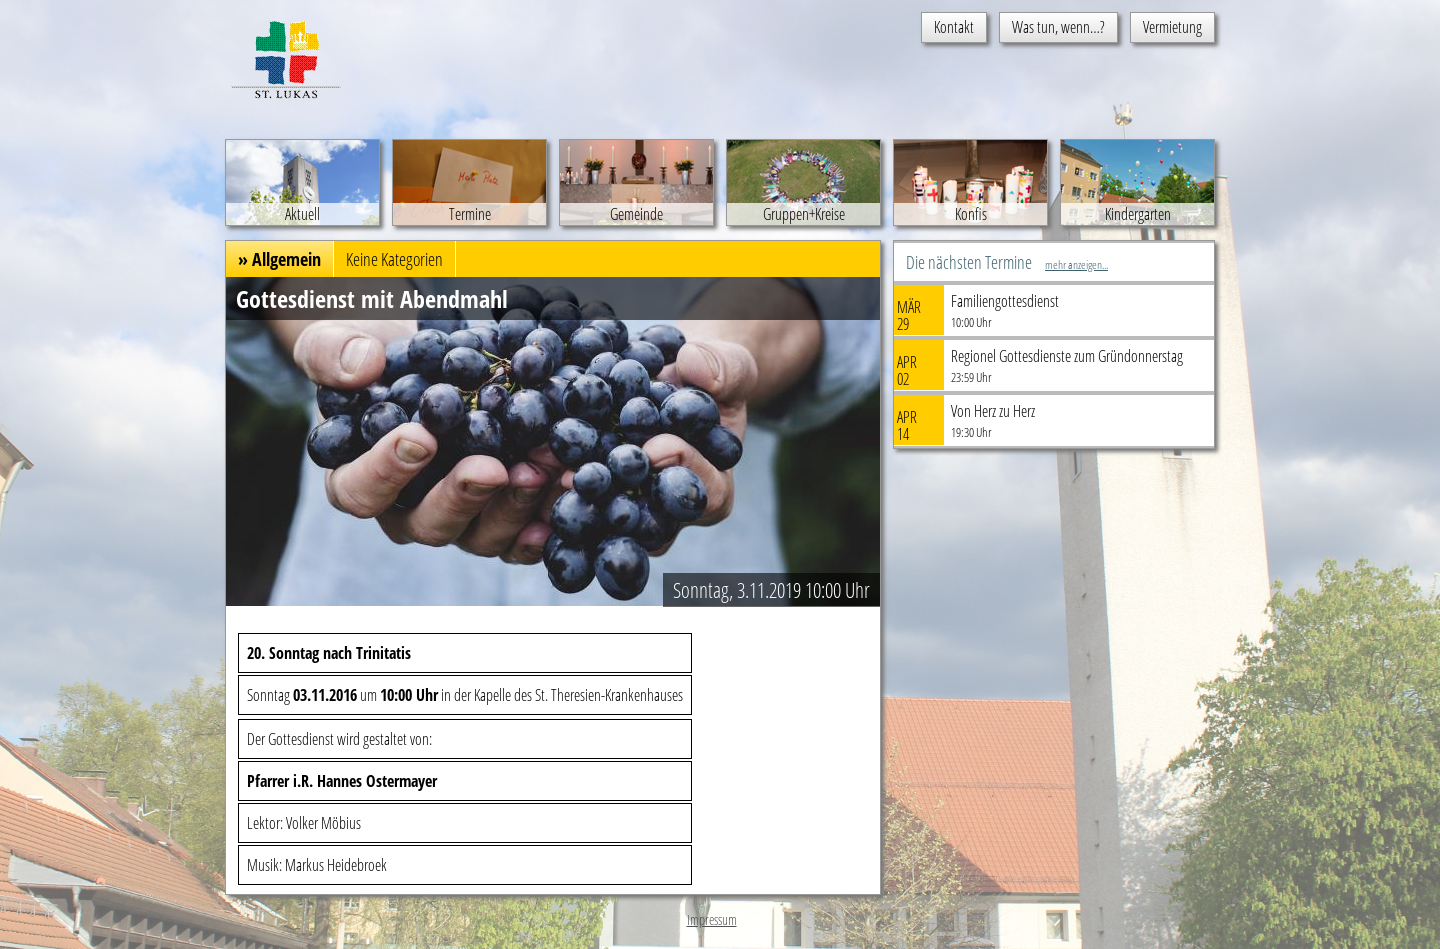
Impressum (712, 919)
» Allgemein (279, 259)
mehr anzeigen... (1076, 264)
